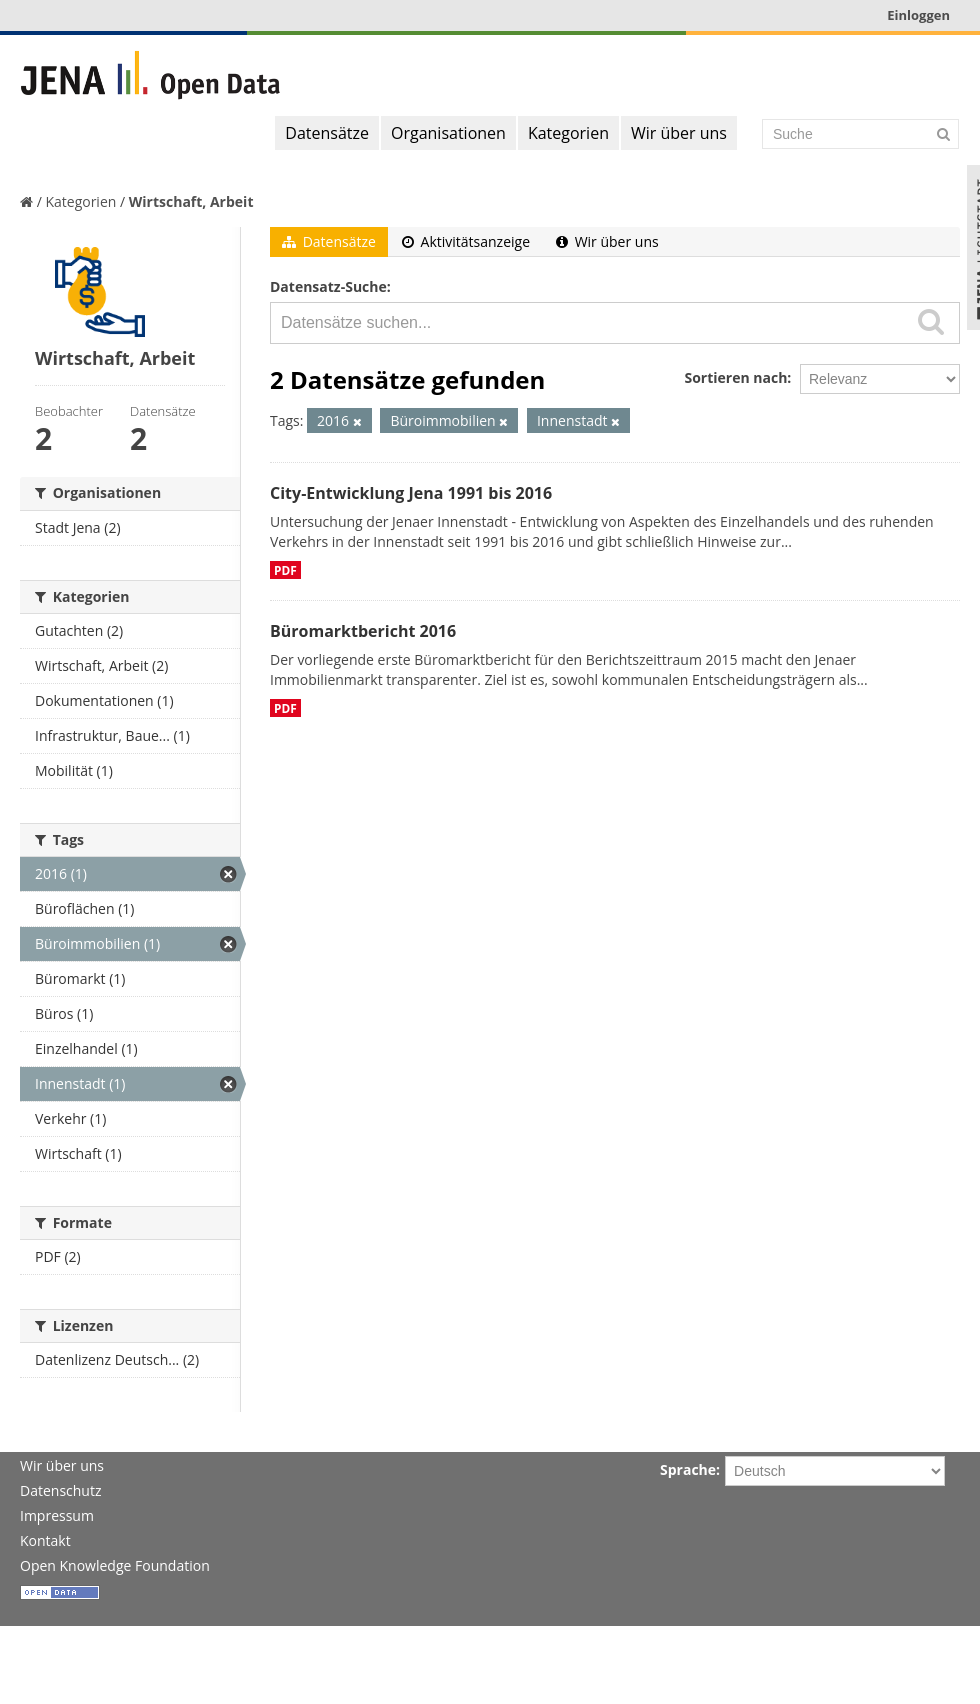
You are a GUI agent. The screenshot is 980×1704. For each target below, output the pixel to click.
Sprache (688, 1469)
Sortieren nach (735, 377)
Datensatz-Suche (328, 286)
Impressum (57, 1515)
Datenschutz (60, 1490)
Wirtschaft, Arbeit (191, 201)
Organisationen (448, 133)
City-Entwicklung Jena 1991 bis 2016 (411, 493)
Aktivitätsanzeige (466, 241)
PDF (285, 570)
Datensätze (327, 133)
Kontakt (45, 1540)
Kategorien (568, 133)
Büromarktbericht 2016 (363, 631)
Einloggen (918, 15)
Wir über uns (679, 133)
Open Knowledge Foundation (115, 1565)
